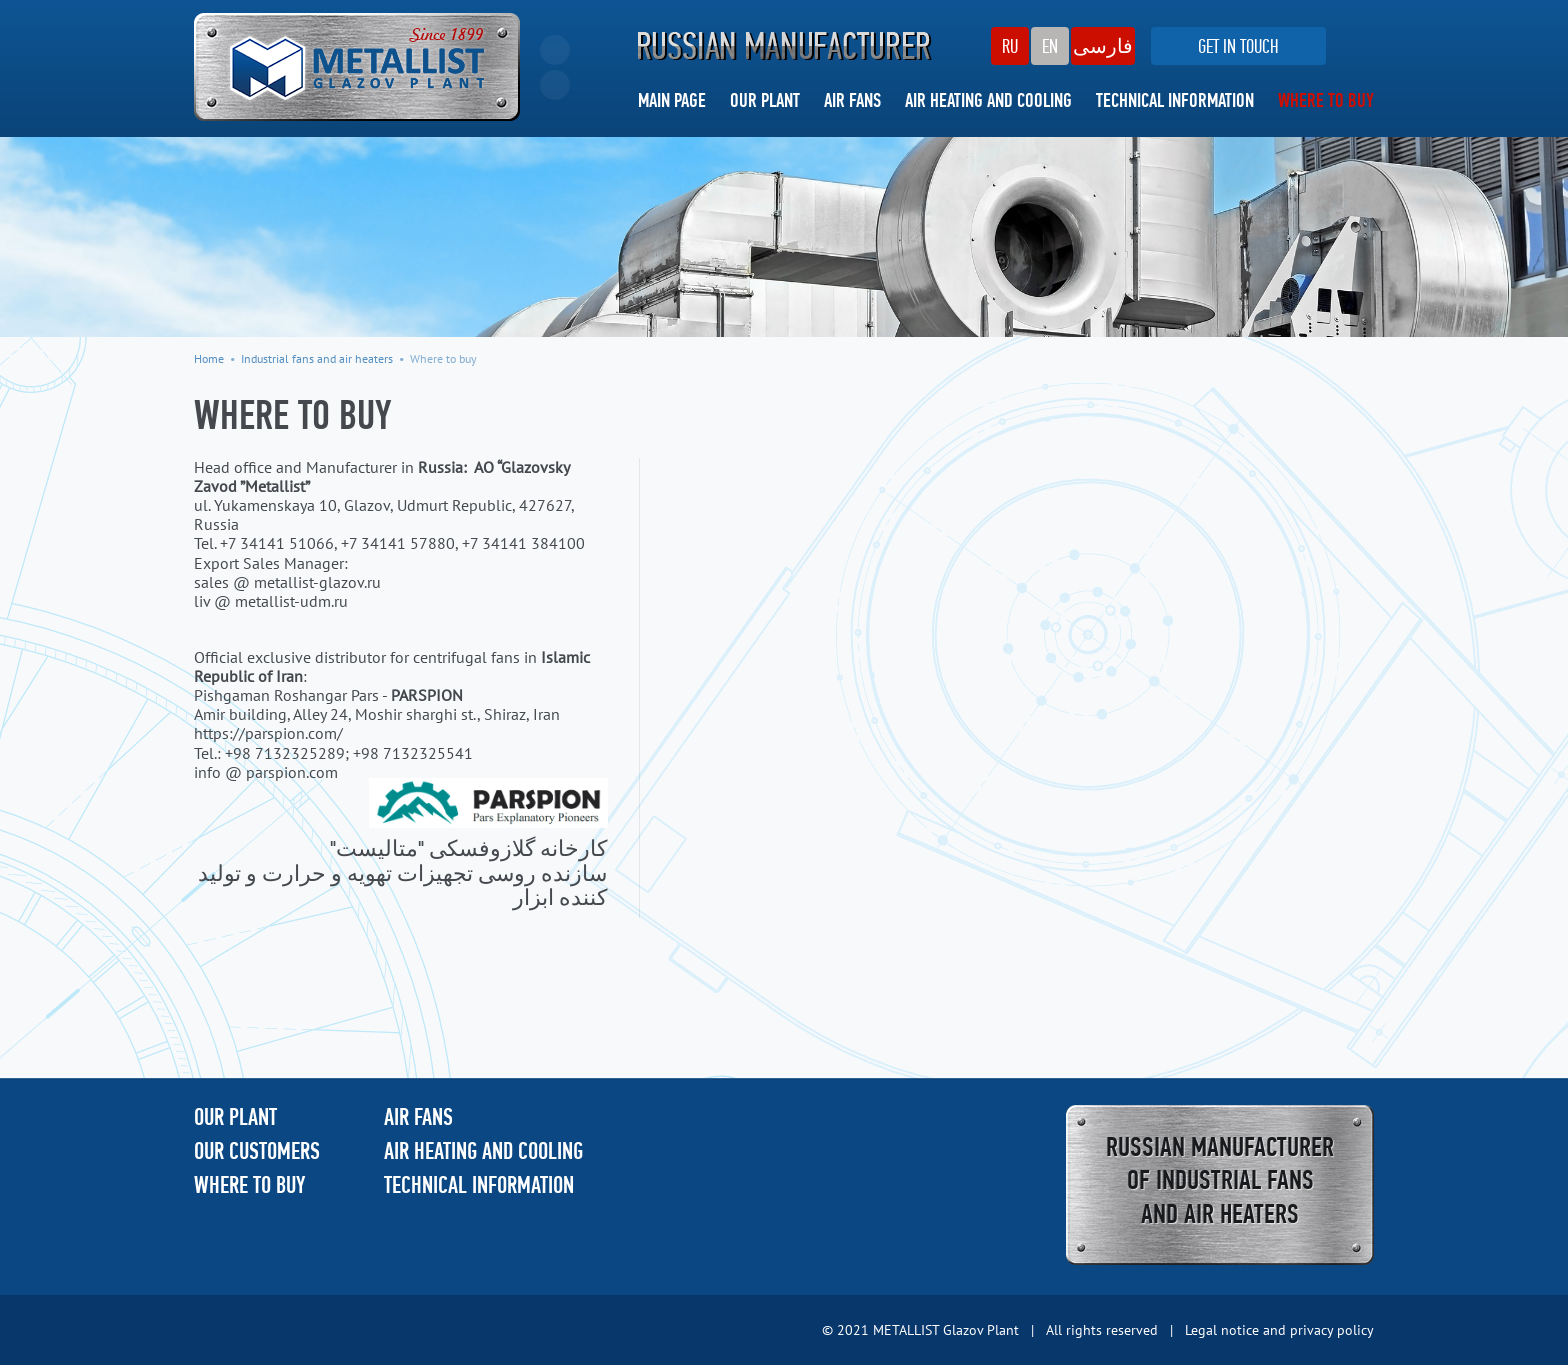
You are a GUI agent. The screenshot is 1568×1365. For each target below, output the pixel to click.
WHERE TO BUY (1326, 102)
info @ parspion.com (266, 772)
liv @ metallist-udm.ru (271, 601)
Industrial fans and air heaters (317, 358)
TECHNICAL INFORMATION (1175, 102)
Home (209, 358)
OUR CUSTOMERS (257, 1153)
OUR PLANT (765, 102)
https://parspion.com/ (268, 733)
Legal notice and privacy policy (1279, 1330)
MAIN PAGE (672, 102)
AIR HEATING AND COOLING (988, 102)
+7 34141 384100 (523, 543)
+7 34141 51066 (277, 543)
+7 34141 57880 (398, 543)
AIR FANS (852, 102)
